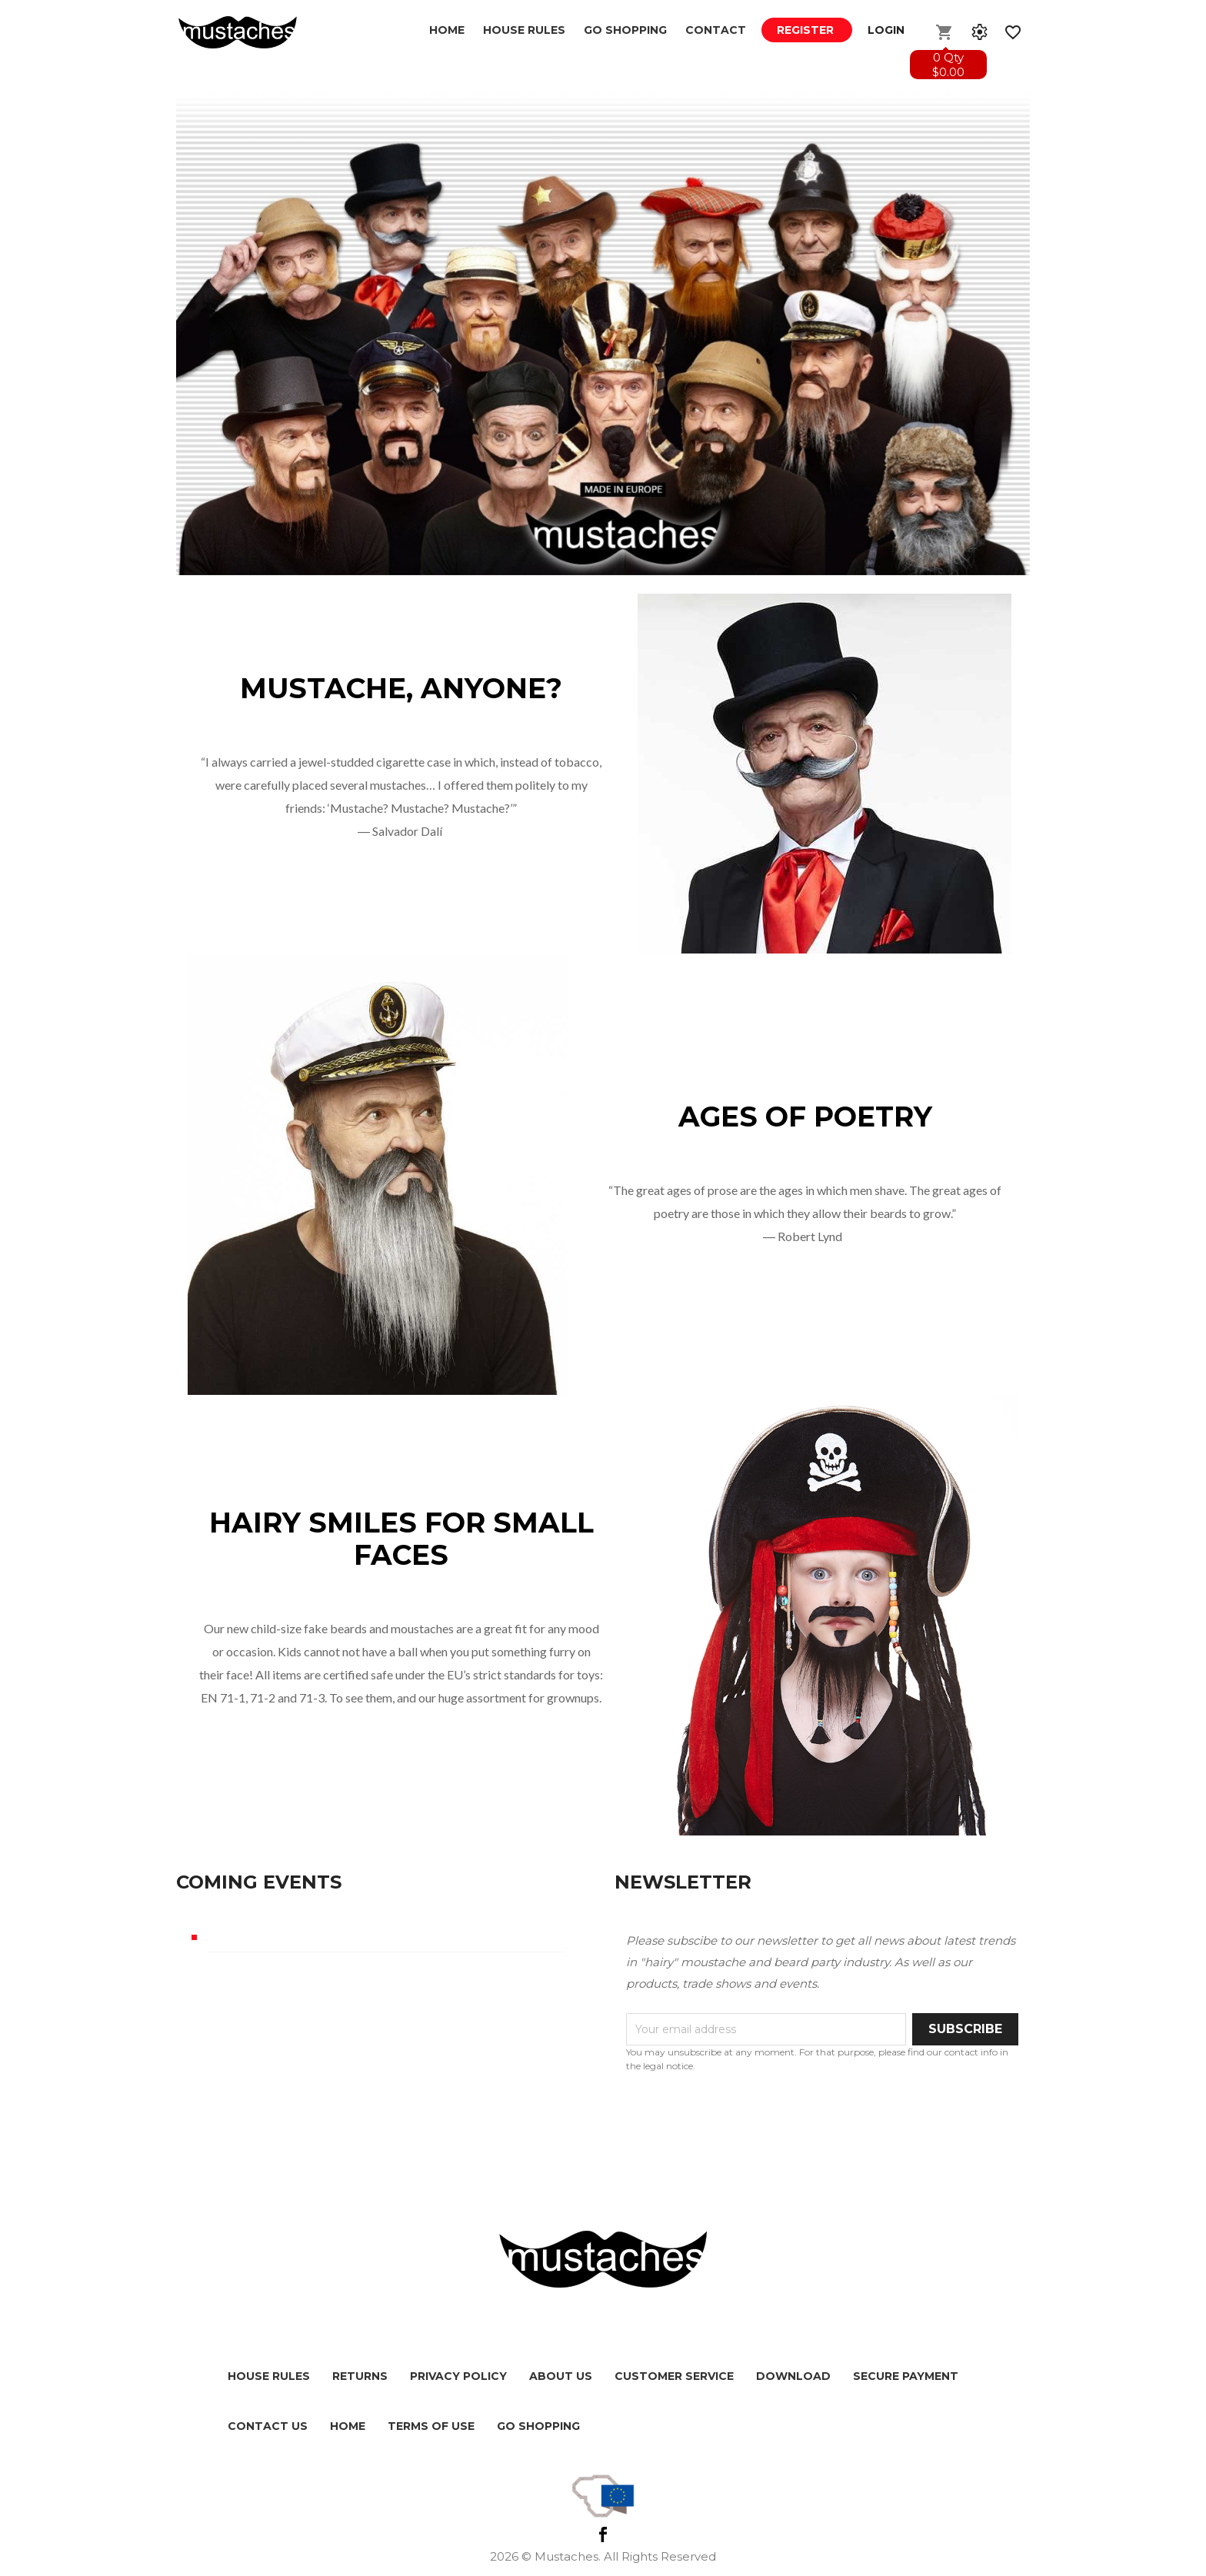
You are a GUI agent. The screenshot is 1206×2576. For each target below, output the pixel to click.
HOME (347, 2426)
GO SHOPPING (625, 30)
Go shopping (538, 2426)
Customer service (674, 2376)
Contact (715, 30)
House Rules (524, 30)
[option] (603, 330)
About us (560, 2376)
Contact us (268, 2426)
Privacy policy (458, 2376)
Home (447, 30)
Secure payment (905, 2376)
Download (793, 2376)
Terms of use (431, 2426)
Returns (360, 2376)
